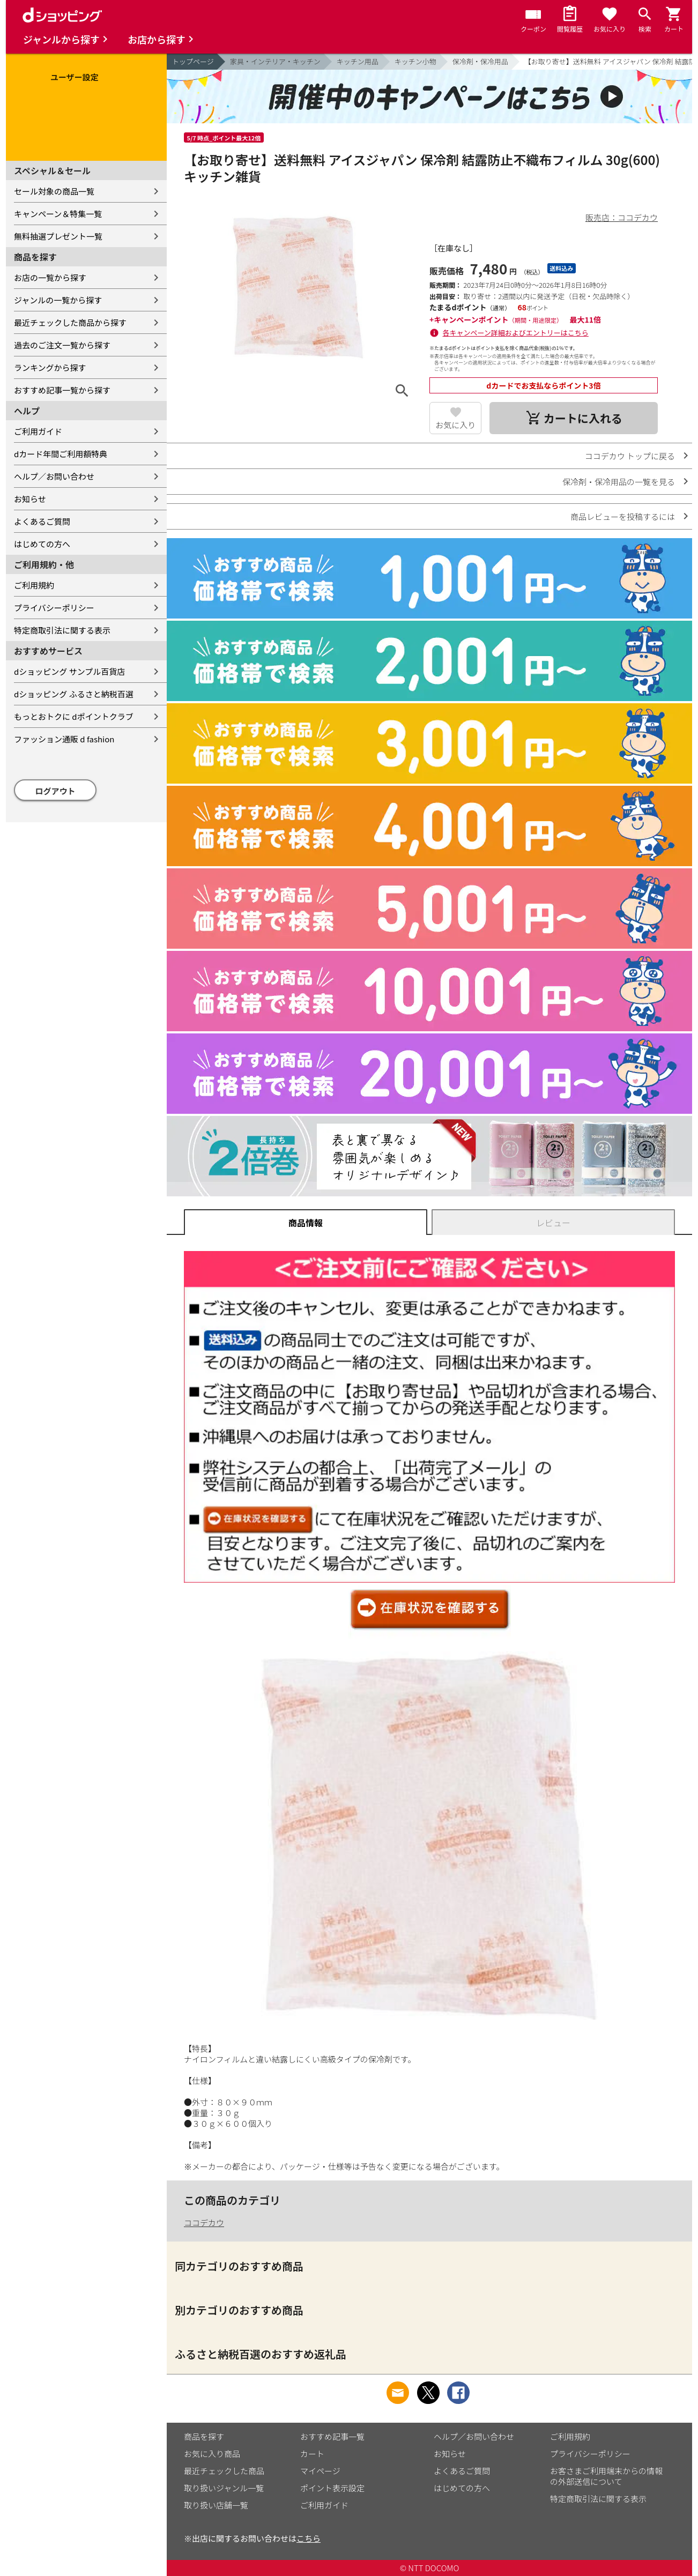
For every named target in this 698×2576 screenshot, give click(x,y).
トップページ (193, 61)
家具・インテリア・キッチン (275, 61)
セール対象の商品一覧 (54, 191)
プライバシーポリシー (54, 607)
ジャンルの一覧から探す (58, 300)
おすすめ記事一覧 (332, 2436)
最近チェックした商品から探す (70, 322)
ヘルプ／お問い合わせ (54, 476)
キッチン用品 (357, 61)
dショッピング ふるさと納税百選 (73, 693)
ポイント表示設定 (332, 2487)
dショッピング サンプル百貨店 (69, 671)
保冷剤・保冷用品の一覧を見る (618, 482)
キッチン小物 (415, 61)
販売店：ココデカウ (621, 217)
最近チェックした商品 (224, 2470)
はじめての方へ (42, 543)
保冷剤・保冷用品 (480, 61)
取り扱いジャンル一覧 (224, 2487)
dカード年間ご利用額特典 (60, 453)
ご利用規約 (34, 585)
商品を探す (204, 2436)
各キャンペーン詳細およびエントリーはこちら (516, 332)
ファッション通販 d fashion (64, 738)
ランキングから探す (50, 367)
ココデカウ (204, 2222)
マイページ (320, 2470)
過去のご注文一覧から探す (62, 345)
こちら (308, 2538)
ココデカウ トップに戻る (630, 456)
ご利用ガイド (38, 431)
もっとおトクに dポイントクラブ (73, 716)
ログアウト (55, 790)
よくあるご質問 (42, 521)
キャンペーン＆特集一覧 (58, 213)
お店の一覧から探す (50, 277)
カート (312, 2453)
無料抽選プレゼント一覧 (58, 236)
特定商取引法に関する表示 (62, 630)
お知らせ (30, 498)
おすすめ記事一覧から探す (62, 390)
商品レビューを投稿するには (622, 516)
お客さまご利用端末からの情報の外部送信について (606, 2476)
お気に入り (455, 424)
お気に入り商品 (212, 2453)
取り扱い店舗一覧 (216, 2505)
